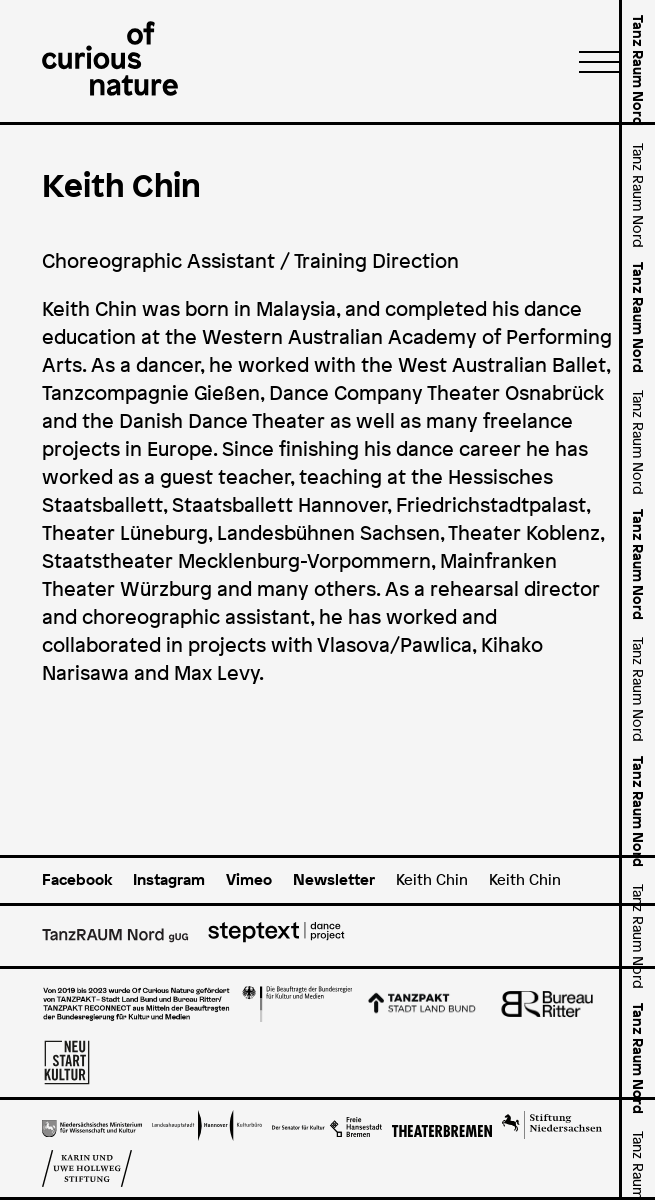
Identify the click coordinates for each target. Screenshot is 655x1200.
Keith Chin (432, 879)
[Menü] (593, 61)
